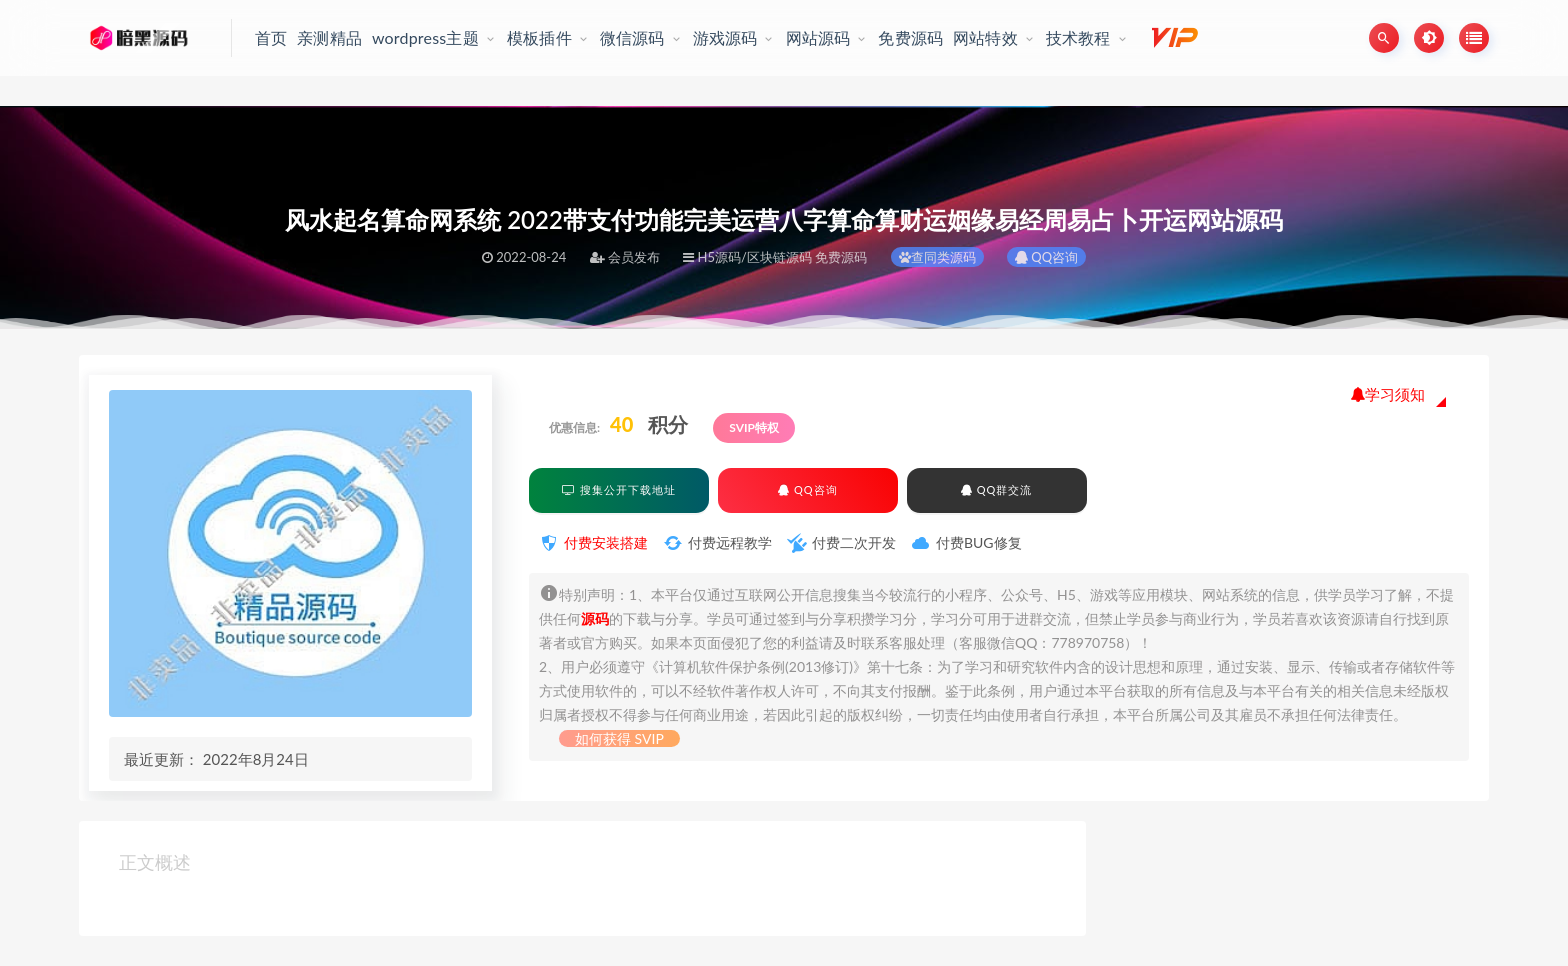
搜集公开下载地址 (619, 489)
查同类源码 (937, 257)
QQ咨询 (1046, 257)
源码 (595, 618)
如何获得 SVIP (619, 738)
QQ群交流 (996, 489)
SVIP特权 (754, 427)
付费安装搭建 (606, 542)
